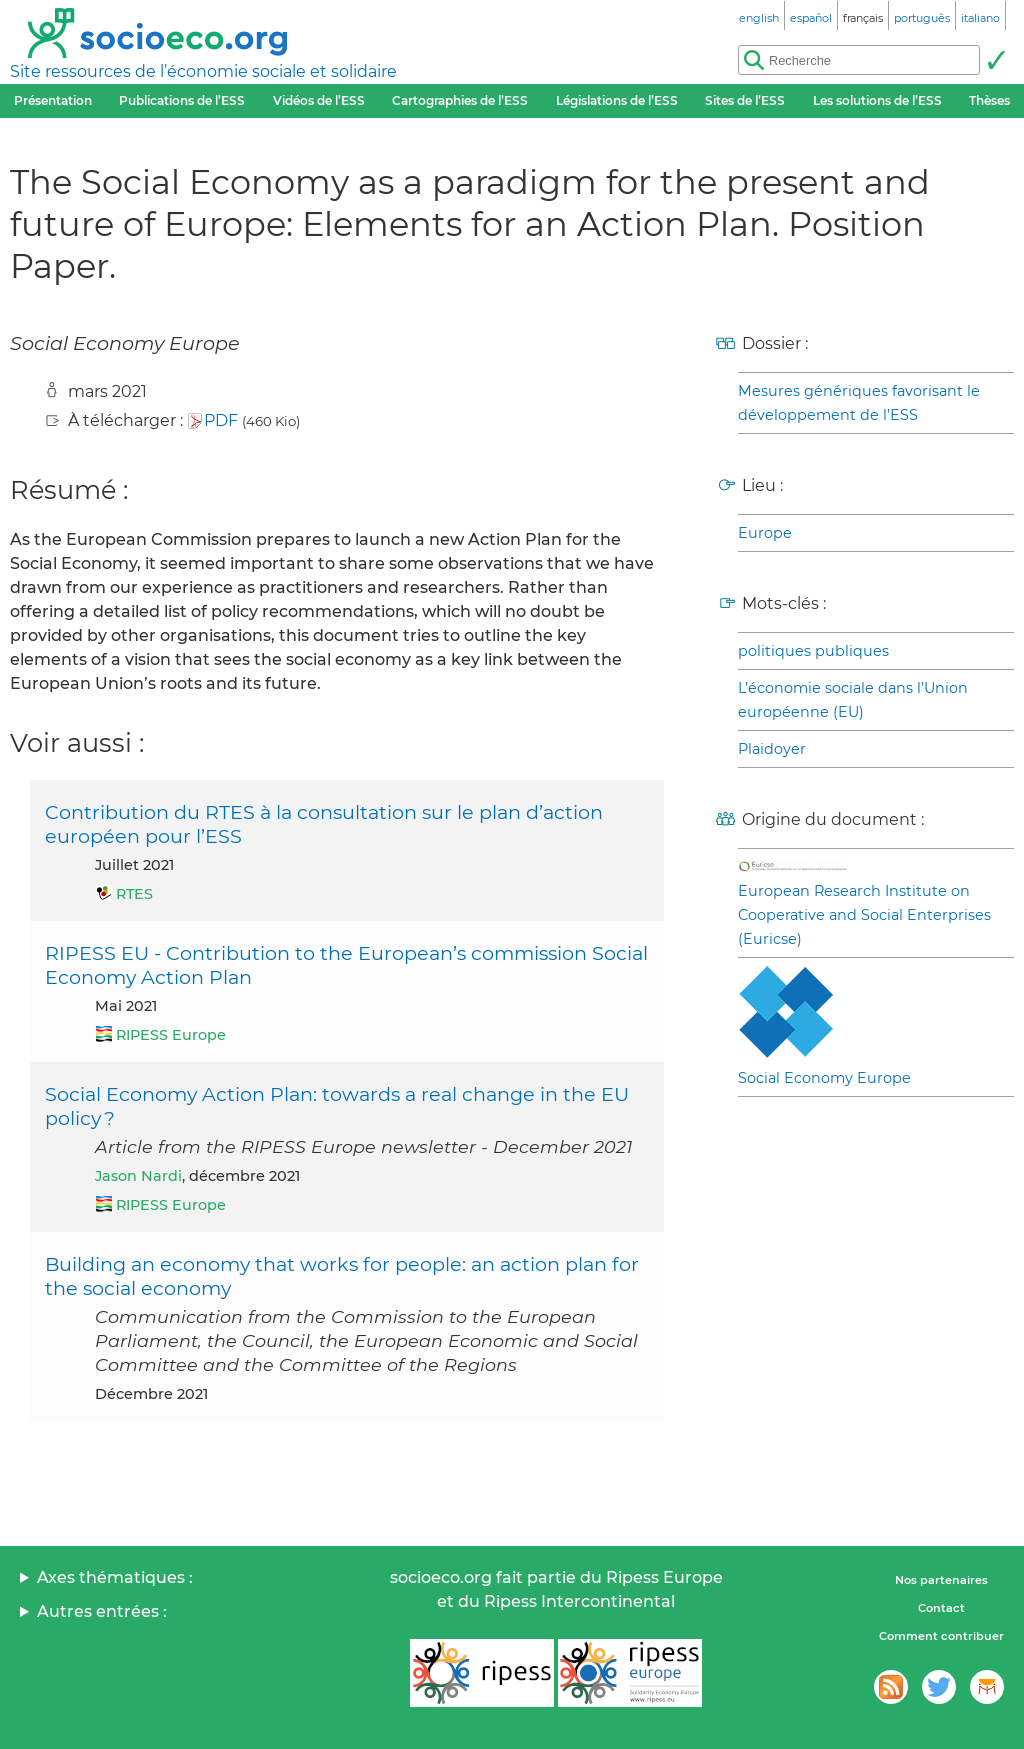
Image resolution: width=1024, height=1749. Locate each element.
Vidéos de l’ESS (319, 100)
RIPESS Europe (171, 1035)
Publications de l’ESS (182, 100)
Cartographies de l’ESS (460, 100)
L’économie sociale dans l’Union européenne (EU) (853, 700)
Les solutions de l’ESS (877, 100)
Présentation (53, 100)
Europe (765, 533)
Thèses (989, 100)
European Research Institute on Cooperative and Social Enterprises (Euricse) (864, 915)
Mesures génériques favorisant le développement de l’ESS (859, 403)
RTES (134, 894)
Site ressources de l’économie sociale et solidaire (203, 71)
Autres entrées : (102, 1611)
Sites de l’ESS (745, 100)
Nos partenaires (941, 1580)
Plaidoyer (772, 749)
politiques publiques (813, 651)
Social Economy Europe (824, 1078)
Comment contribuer (941, 1636)
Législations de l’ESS (617, 100)
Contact (941, 1608)
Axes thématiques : (115, 1577)
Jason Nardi (138, 1176)
